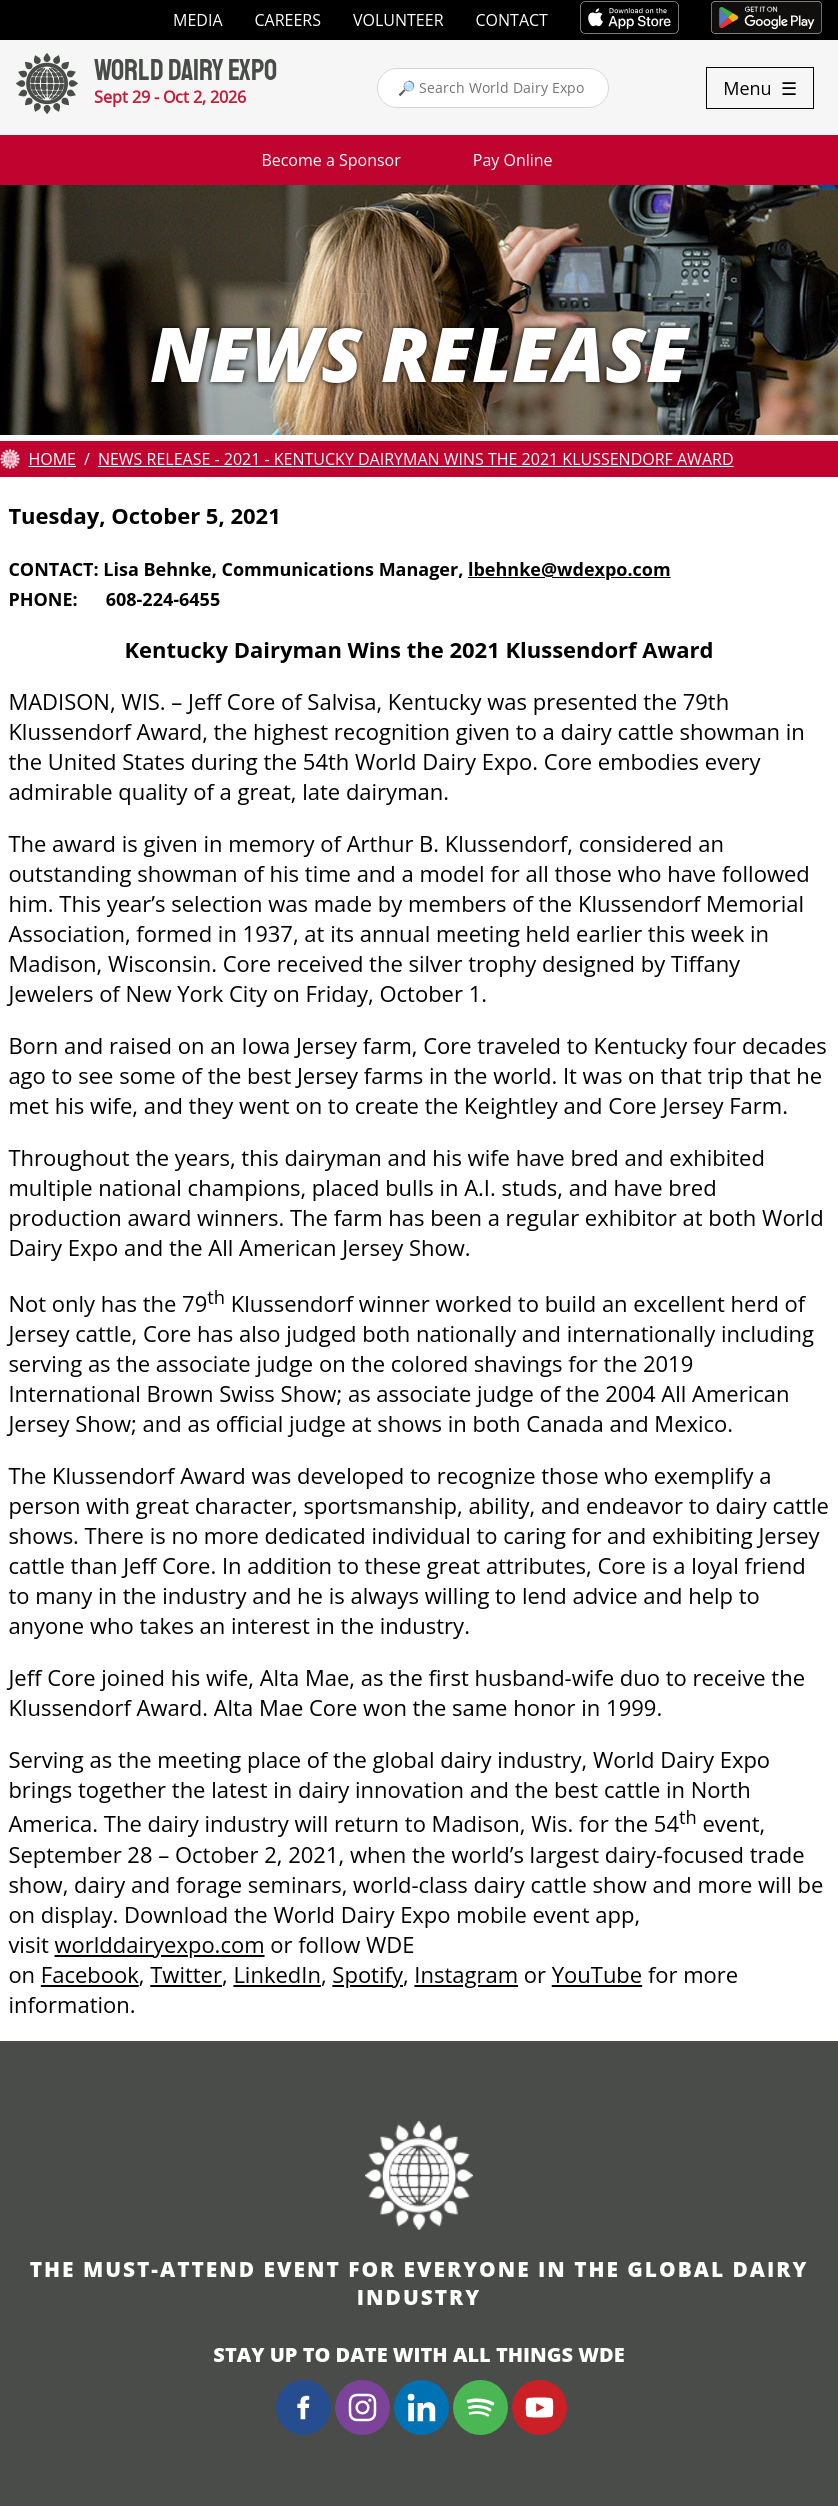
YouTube (597, 1974)
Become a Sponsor (330, 160)
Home (52, 459)
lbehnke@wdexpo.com (569, 569)
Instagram (466, 1974)
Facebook (90, 1974)
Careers (288, 20)
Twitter (186, 1974)
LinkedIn (277, 1974)
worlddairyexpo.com (160, 1944)
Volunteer (398, 20)
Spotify (367, 1974)
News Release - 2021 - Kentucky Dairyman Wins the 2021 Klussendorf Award (416, 459)
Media (197, 20)
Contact (512, 20)
